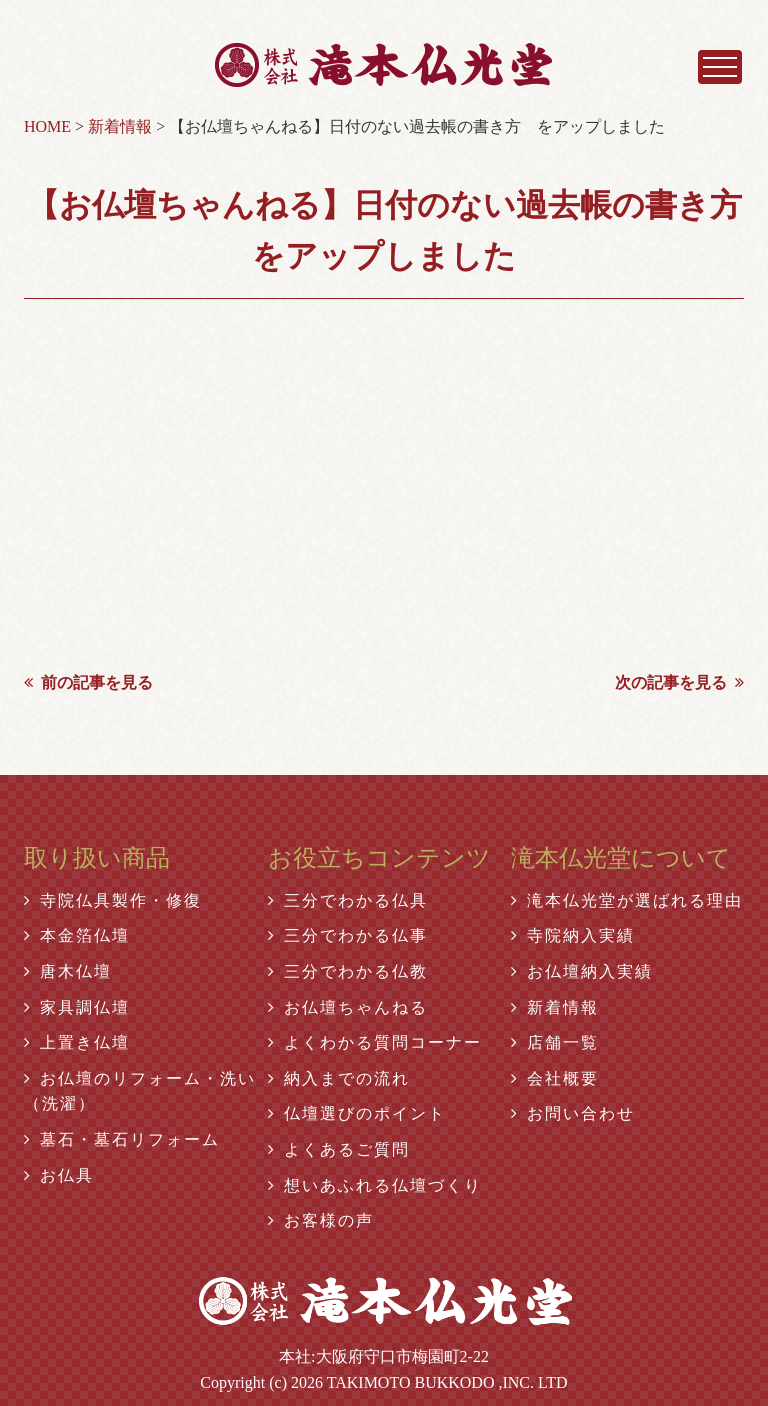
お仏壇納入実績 (582, 971)
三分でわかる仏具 (348, 900)
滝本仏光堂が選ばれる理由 (627, 900)
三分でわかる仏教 (348, 971)
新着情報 (555, 1007)
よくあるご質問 (339, 1149)
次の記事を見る (679, 682)
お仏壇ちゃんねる (348, 1007)
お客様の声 (321, 1220)
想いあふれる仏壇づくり (375, 1185)
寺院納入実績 (573, 935)
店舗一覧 (555, 1042)
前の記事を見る (88, 682)
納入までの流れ (339, 1078)
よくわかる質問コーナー (375, 1042)
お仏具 (59, 1175)
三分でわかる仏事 (348, 935)
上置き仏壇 (77, 1042)
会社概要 (555, 1078)
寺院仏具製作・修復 (113, 900)
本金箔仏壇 (77, 935)
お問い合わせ (573, 1113)
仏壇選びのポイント (357, 1113)
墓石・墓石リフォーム (122, 1139)
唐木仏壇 (68, 971)
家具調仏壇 (77, 1007)
